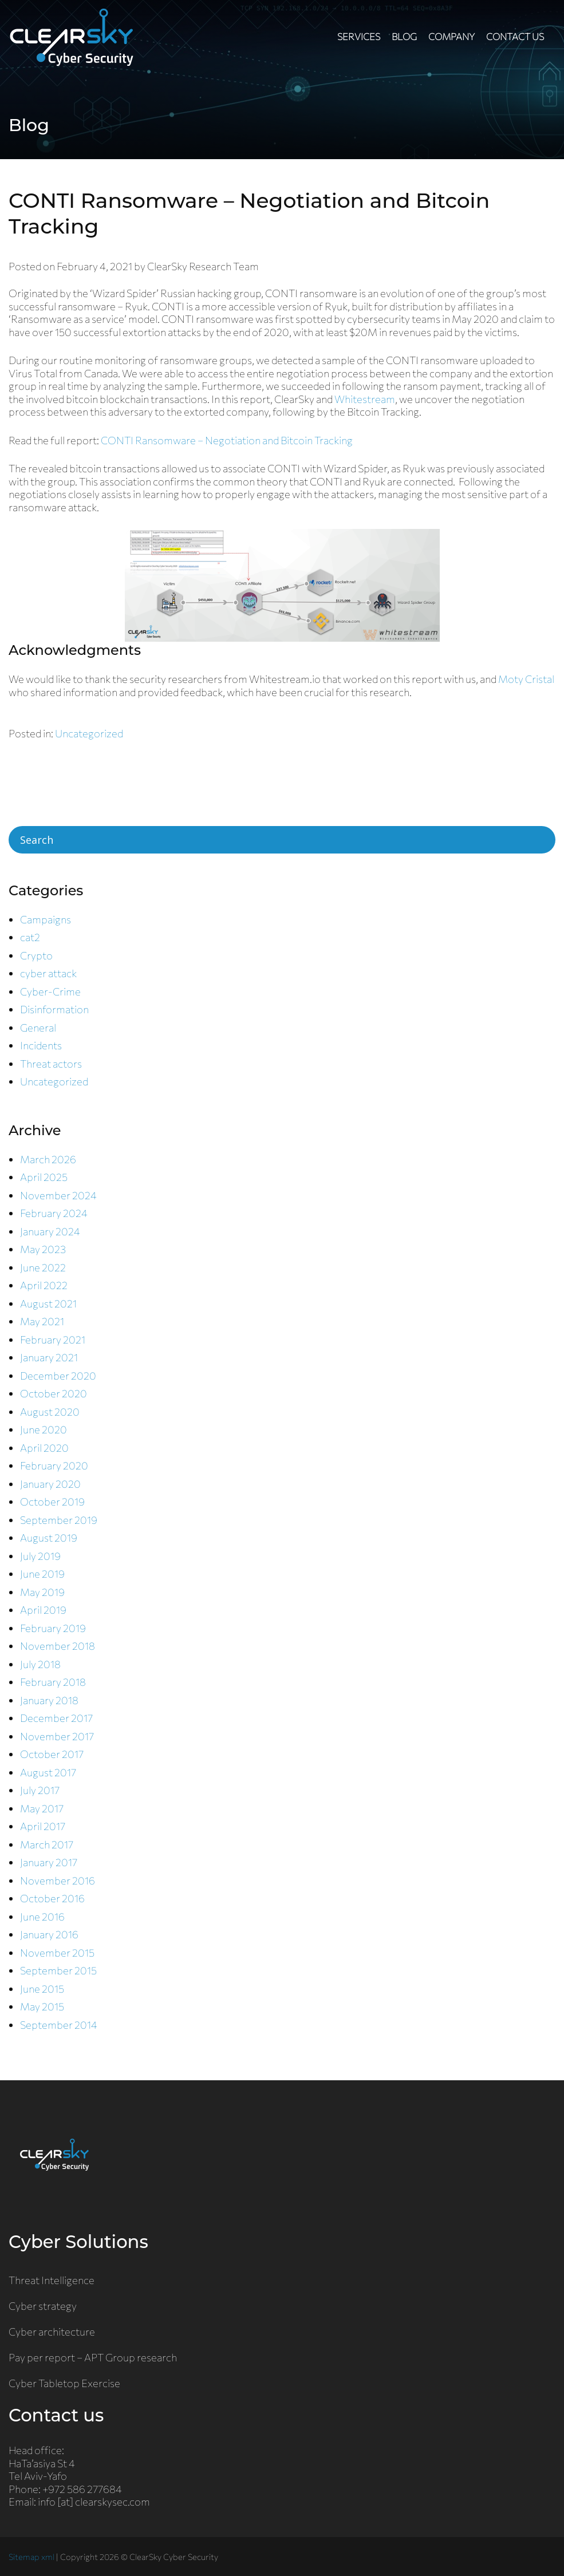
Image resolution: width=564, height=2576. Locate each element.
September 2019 (58, 1520)
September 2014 (58, 2024)
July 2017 (40, 1790)
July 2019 (40, 1556)
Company (451, 36)
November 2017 (57, 1736)
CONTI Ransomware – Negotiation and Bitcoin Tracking (227, 440)
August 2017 (48, 1772)
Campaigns (45, 919)
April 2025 (44, 1177)
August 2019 (48, 1537)
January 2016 (49, 1934)
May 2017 (42, 1808)
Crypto (36, 955)
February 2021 (52, 1339)
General (38, 1027)
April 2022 (44, 1285)
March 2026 (48, 1159)
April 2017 (42, 1826)
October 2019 (52, 1501)
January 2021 (49, 1357)
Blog (404, 36)
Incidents (41, 1045)
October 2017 (52, 1754)
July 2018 (40, 1664)
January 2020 (50, 1483)
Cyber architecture (52, 2331)
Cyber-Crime (50, 991)
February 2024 (54, 1213)
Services (358, 36)
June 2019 (42, 1573)
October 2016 (52, 1898)
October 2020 (53, 1393)
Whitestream (364, 399)
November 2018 (57, 1645)
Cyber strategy (43, 2306)
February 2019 (53, 1628)
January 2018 (49, 1700)
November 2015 (57, 1952)
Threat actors (51, 1063)
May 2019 (42, 1592)
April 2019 (43, 1609)
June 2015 (42, 1988)
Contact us (515, 36)
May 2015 (42, 2006)
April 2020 (44, 1447)
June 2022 (43, 1267)
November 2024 (58, 1195)
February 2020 (54, 1465)
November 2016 (57, 1880)
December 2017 (56, 1718)
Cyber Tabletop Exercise (64, 2383)
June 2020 (43, 1429)
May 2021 (42, 1321)
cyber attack (48, 973)
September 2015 (58, 1970)
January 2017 (48, 1862)
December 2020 (58, 1375)
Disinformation (54, 1009)
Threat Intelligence (51, 2280)
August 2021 (48, 1303)
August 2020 (50, 1411)
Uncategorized (89, 733)
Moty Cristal (526, 679)
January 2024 (50, 1231)
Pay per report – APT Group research (93, 2357)
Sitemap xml (31, 2556)
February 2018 (53, 1682)
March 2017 (46, 1844)
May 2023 (43, 1249)
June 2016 (42, 1916)
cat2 (30, 937)
